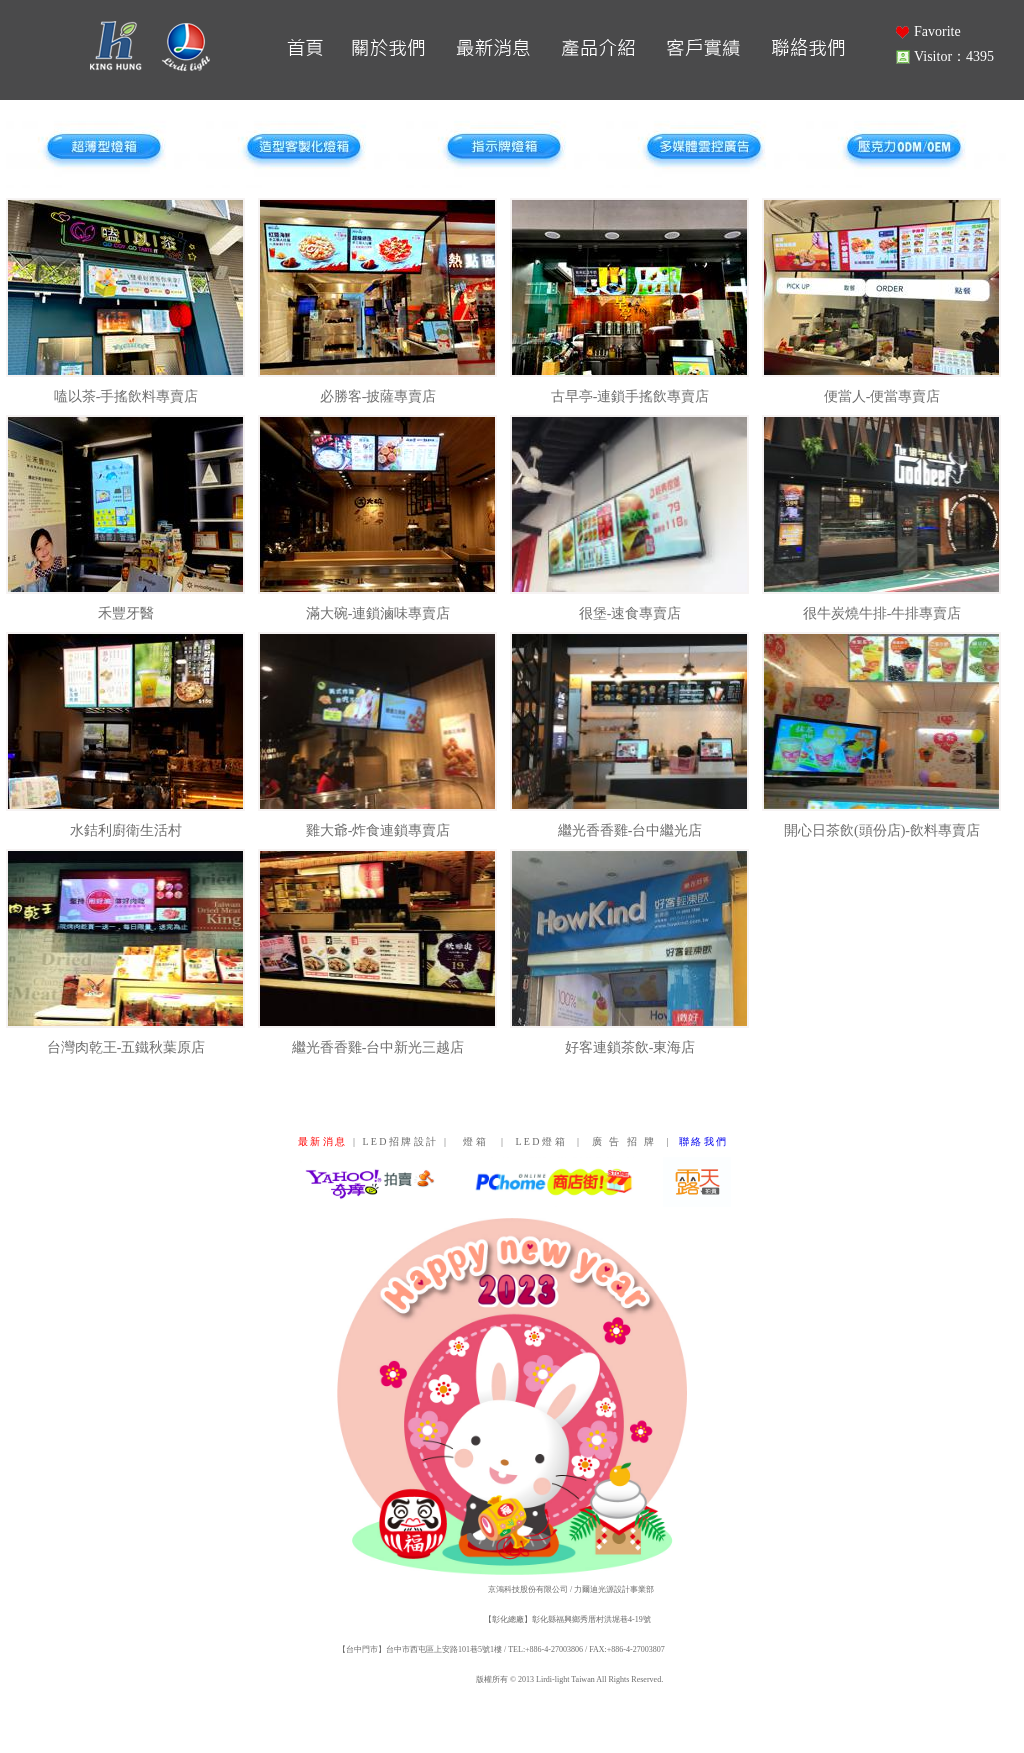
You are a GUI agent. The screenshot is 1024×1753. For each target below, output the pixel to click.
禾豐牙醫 (126, 613)
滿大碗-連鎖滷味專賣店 (378, 613)
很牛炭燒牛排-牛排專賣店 (882, 613)
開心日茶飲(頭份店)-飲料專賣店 (882, 830)
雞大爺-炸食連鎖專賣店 (378, 830)
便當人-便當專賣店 (882, 396)
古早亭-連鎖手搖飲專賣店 (630, 396)
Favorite (937, 31)
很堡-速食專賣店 (630, 613)
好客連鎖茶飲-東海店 (630, 1047)
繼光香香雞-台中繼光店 (630, 830)
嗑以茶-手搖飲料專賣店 (126, 396)
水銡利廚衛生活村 (126, 830)
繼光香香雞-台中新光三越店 (378, 1047)
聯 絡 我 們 (703, 1141)
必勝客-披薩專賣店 (378, 396)
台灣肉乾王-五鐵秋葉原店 (126, 1047)
